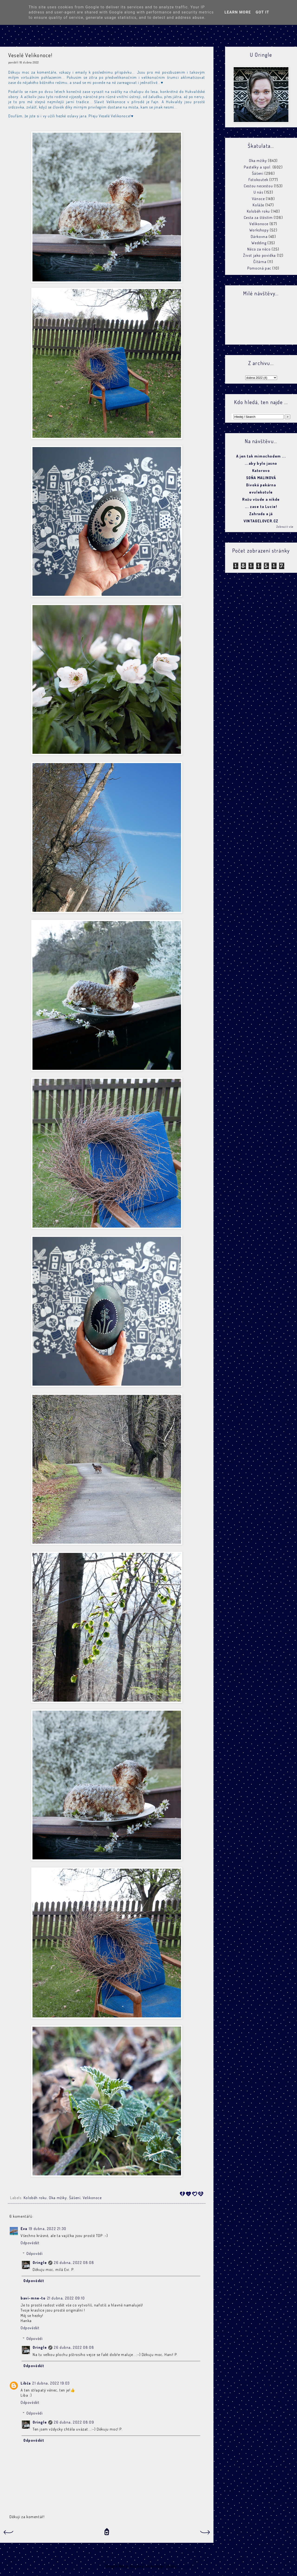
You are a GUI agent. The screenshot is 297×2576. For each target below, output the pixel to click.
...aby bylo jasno (261, 463)
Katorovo (261, 470)
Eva (24, 2228)
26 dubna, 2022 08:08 (74, 2262)
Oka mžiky (58, 2197)
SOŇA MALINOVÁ (261, 477)
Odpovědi (34, 2253)
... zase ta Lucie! (261, 506)
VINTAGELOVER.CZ (261, 521)
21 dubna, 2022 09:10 (66, 2298)
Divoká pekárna (261, 485)
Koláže (258, 205)
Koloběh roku (35, 2197)
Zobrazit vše (285, 526)
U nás (258, 192)
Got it (262, 12)
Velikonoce (92, 2197)
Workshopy (259, 230)
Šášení (75, 2197)
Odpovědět (30, 2242)
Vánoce (258, 198)
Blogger (184, 2566)
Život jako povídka (259, 255)
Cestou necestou (258, 186)
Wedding (259, 242)
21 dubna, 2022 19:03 (51, 2383)
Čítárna (259, 261)
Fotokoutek (258, 179)
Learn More (237, 12)
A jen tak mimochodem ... (261, 456)
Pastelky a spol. (257, 167)
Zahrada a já (261, 513)
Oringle (40, 2262)
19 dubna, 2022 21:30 (47, 2228)
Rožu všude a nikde (261, 499)
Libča (26, 2383)
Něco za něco (259, 249)
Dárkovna (259, 236)
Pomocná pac (259, 268)
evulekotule (261, 492)
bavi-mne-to (33, 2298)
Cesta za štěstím (258, 217)
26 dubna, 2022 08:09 (74, 2422)
